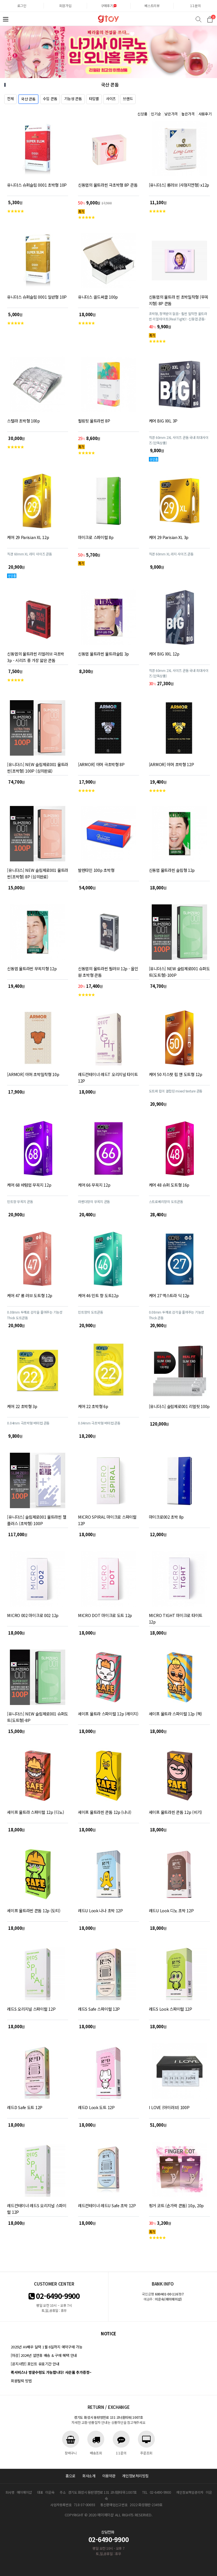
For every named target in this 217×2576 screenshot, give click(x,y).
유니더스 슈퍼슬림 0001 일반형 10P (37, 297)
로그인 (21, 5)
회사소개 (89, 2475)
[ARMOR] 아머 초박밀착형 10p (33, 1074)
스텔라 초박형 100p (23, 421)
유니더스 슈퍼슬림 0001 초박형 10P (37, 185)
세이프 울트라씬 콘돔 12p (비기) (175, 1812)
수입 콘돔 (50, 98)
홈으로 (70, 2475)
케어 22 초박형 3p (22, 1406)
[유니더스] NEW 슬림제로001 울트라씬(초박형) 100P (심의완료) (37, 767)
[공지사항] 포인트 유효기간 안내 (35, 2363)
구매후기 (109, 5)
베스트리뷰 (152, 5)
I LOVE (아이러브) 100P (169, 2107)
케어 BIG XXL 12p (164, 654)
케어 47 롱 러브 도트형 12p (29, 1295)
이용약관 (109, 2475)
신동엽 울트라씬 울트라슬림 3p (103, 654)
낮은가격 (171, 114)
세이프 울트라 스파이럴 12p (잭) (175, 1714)
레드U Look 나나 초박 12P (100, 1910)
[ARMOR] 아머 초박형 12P (171, 764)
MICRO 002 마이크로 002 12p (32, 1615)
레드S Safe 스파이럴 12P (99, 2009)
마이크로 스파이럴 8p (96, 537)
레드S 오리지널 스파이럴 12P (31, 2009)
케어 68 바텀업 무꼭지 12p (29, 1185)
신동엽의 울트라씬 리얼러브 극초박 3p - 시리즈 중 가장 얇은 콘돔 (35, 657)
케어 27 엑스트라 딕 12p (169, 1295)
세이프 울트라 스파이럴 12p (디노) (35, 1812)
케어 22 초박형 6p (93, 1406)
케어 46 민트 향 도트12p (98, 1295)
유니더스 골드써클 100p (98, 297)
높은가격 (188, 114)
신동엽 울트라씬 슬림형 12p (172, 870)
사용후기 (205, 114)
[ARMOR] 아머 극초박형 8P (101, 764)
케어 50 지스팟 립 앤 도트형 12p (175, 1074)
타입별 (94, 98)
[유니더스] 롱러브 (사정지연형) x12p (179, 185)
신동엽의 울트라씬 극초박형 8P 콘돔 (107, 185)
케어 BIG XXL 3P (163, 421)
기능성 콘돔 (73, 98)
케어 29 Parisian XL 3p (168, 537)
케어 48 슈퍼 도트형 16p (169, 1185)
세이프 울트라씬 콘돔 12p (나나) (104, 1812)
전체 (10, 98)
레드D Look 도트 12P (96, 2107)
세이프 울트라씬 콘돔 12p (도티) (33, 1910)
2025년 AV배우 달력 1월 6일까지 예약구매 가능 (46, 2346)
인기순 (156, 114)
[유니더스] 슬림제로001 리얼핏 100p (179, 1406)
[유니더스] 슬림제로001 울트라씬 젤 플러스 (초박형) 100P (36, 1520)
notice (108, 2333)
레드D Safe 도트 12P (24, 2107)
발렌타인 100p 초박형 (96, 870)
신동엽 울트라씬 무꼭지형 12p (32, 968)
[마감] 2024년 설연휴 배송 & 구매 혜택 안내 (44, 2355)
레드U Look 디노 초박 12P (171, 1910)
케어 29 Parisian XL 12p (28, 537)
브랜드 (128, 98)
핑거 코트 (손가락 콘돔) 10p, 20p (176, 2205)
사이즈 (111, 98)
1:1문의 (195, 5)
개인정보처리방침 (135, 2475)
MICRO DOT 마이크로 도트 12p (105, 1615)
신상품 (142, 114)
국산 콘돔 (28, 99)
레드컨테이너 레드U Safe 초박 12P (107, 2205)
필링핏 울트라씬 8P (94, 421)
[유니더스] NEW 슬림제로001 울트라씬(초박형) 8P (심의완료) (37, 873)
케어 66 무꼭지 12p (94, 1185)
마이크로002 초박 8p (166, 1517)
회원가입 (65, 5)
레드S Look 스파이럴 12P (170, 2009)
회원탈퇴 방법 (21, 2380)
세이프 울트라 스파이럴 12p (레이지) (108, 1714)
